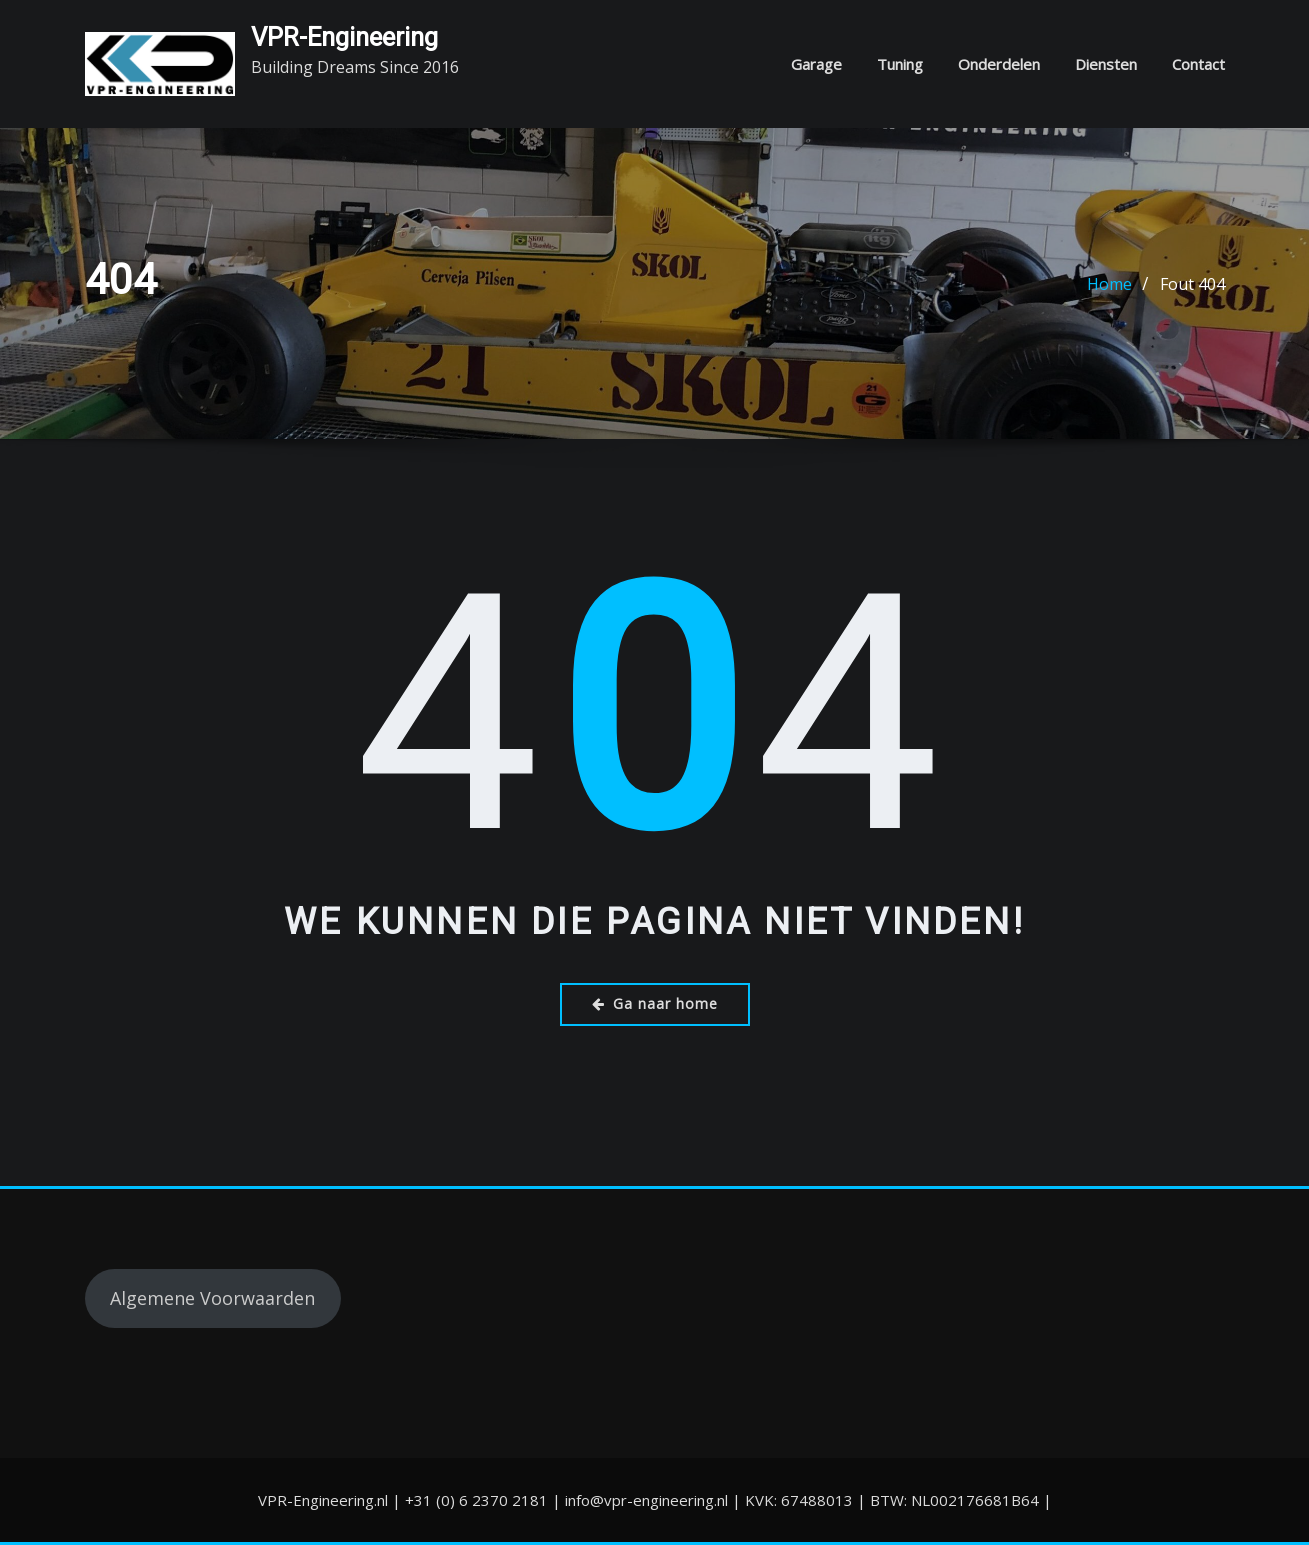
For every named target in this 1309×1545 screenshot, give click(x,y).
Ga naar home (655, 1003)
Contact (1198, 64)
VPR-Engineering (344, 37)
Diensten (1106, 64)
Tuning (900, 64)
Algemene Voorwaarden (212, 1298)
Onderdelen (999, 64)
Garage (816, 64)
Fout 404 (1192, 284)
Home (1109, 284)
